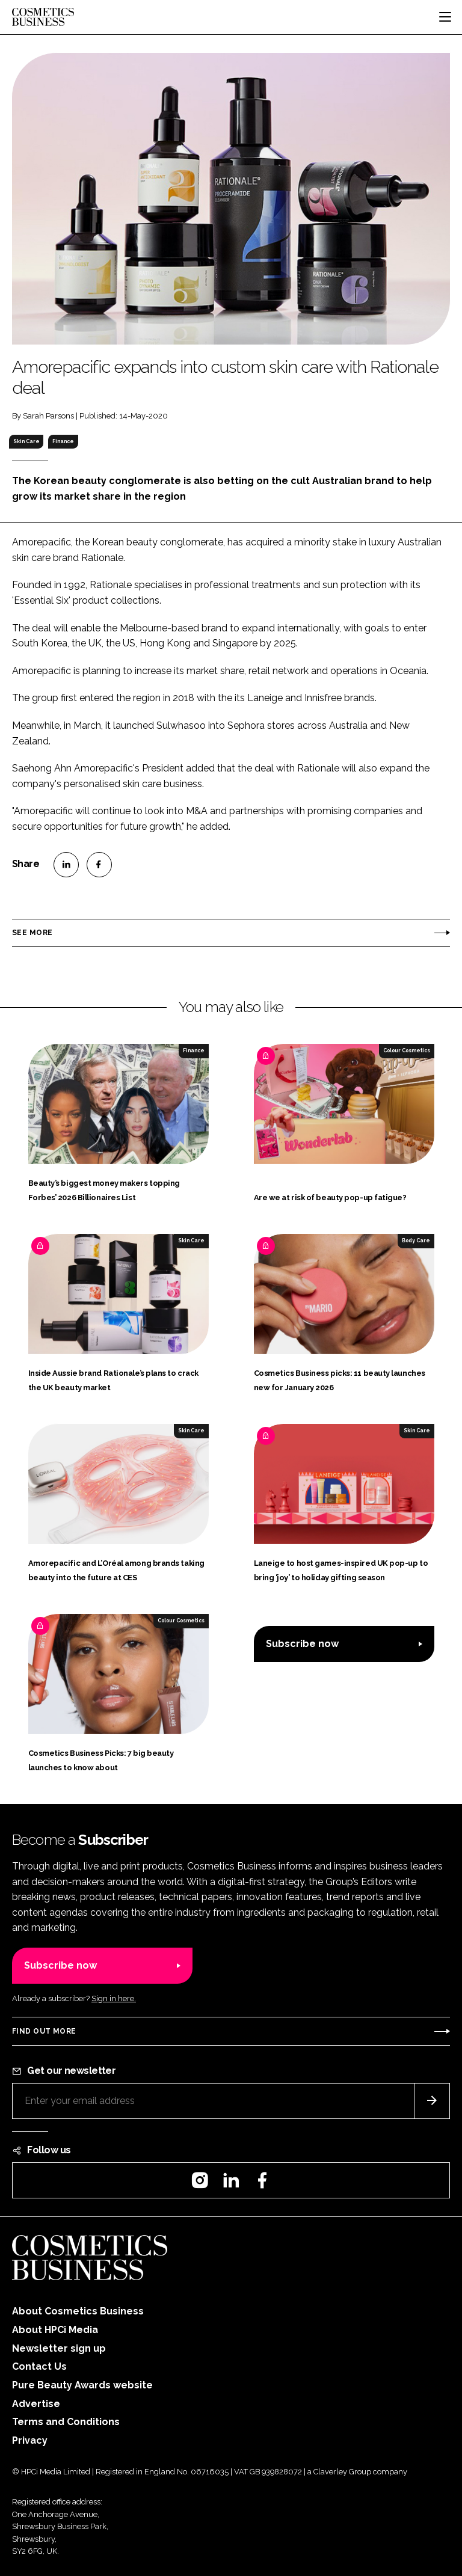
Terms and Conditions (66, 2421)
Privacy (30, 2440)
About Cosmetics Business (78, 2311)
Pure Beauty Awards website (82, 2385)
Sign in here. (113, 1998)
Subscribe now (302, 1643)
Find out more (44, 2031)
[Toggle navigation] (445, 17)
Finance (63, 441)
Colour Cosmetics (406, 1050)
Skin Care (26, 441)
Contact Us (39, 2366)
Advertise (36, 2403)
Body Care (416, 1240)
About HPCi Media (55, 2329)
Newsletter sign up (59, 2348)
